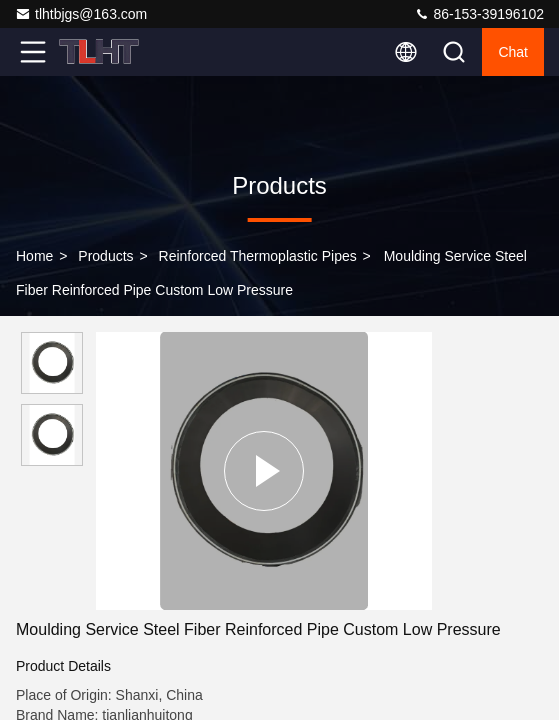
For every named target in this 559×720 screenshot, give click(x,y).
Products (105, 256)
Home (34, 256)
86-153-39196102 (479, 14)
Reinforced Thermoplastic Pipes (258, 256)
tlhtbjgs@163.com (81, 14)
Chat (513, 52)
